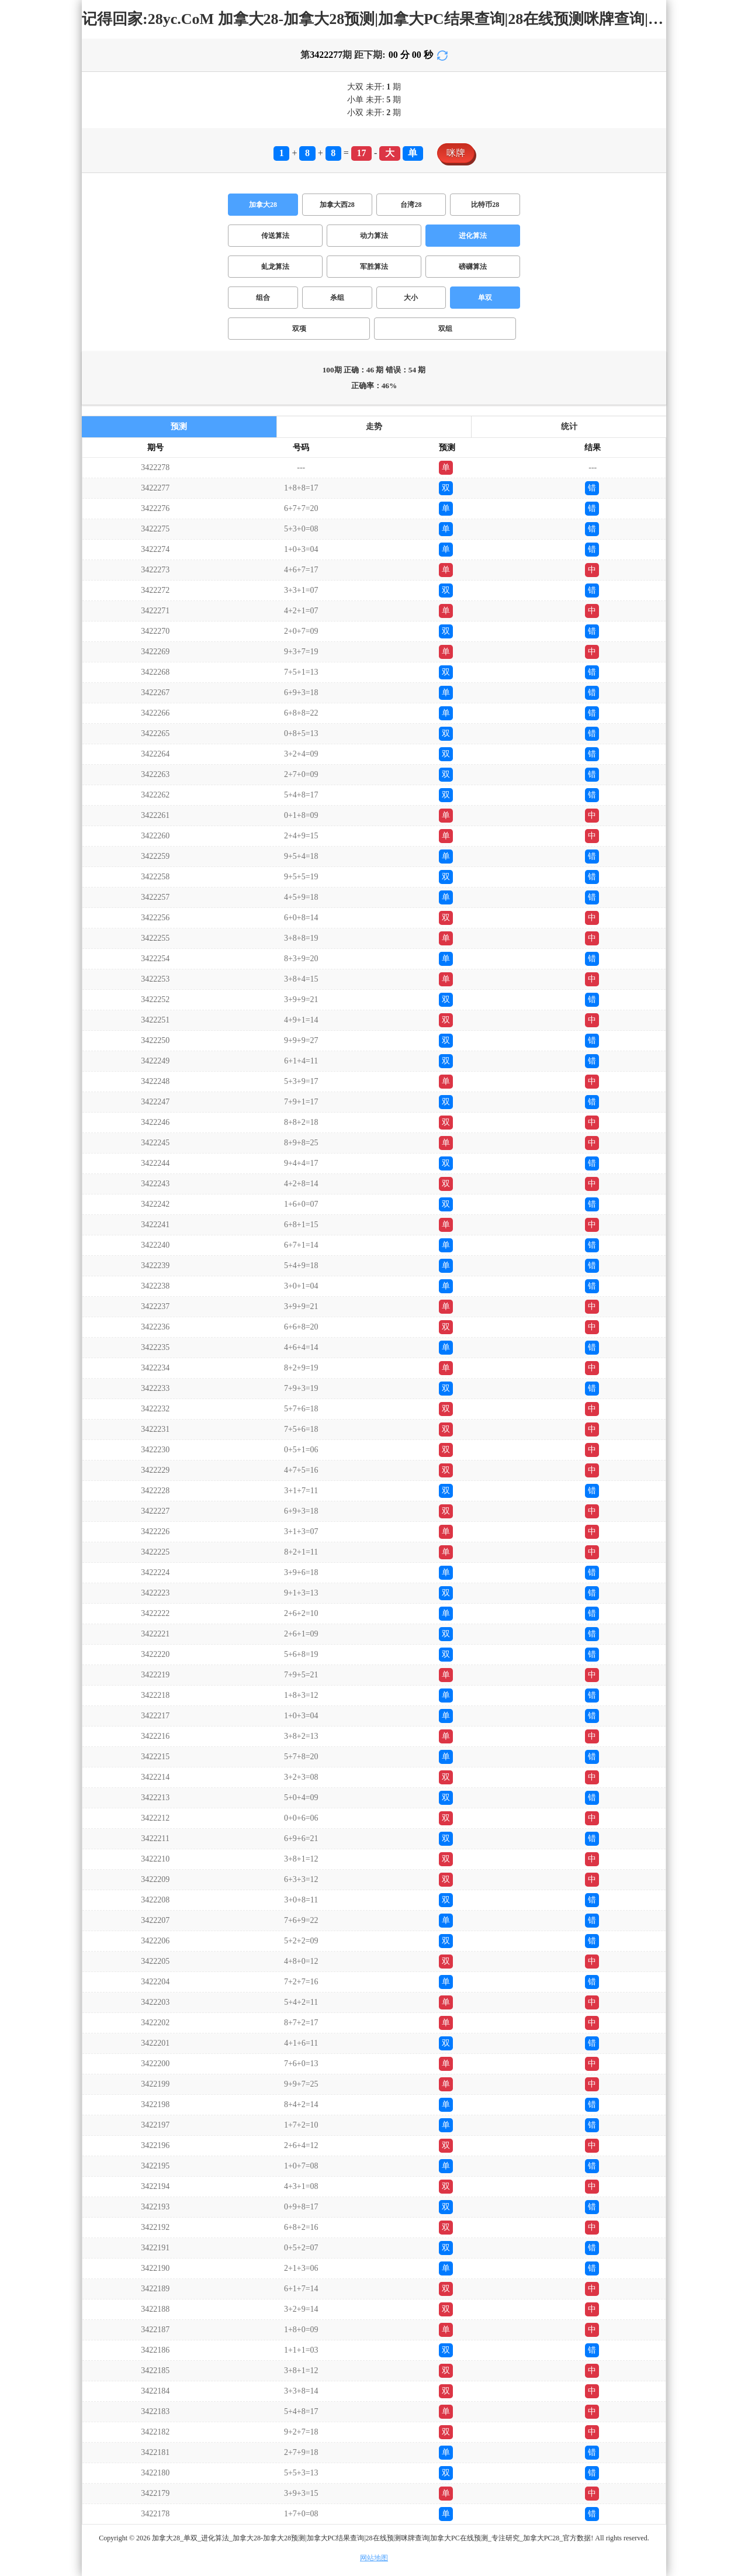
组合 (263, 297)
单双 (485, 297)
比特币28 (485, 205)
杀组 (337, 297)
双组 (445, 328)
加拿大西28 (337, 205)
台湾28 (410, 205)
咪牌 (455, 153)
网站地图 (374, 2558)
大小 (411, 297)
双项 (299, 328)
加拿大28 (263, 205)
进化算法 (473, 236)
